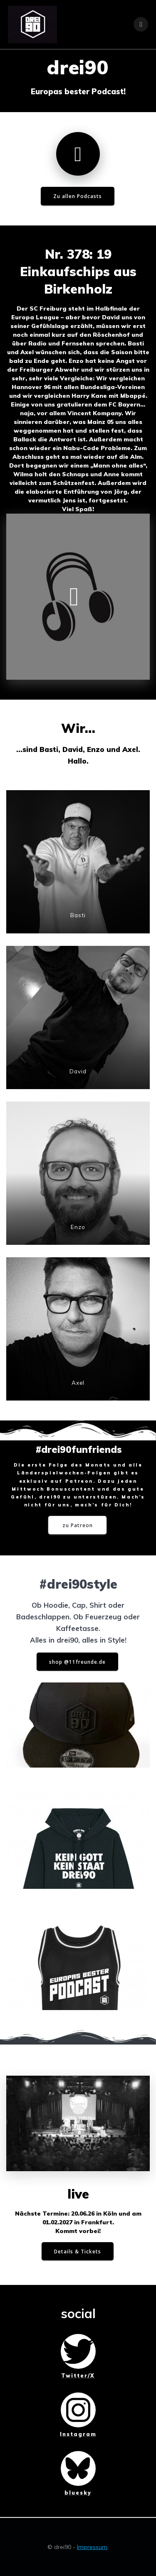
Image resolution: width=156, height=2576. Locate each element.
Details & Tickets (77, 2251)
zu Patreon (77, 1525)
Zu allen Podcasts (77, 196)
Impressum (92, 2547)
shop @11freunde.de (77, 1661)
